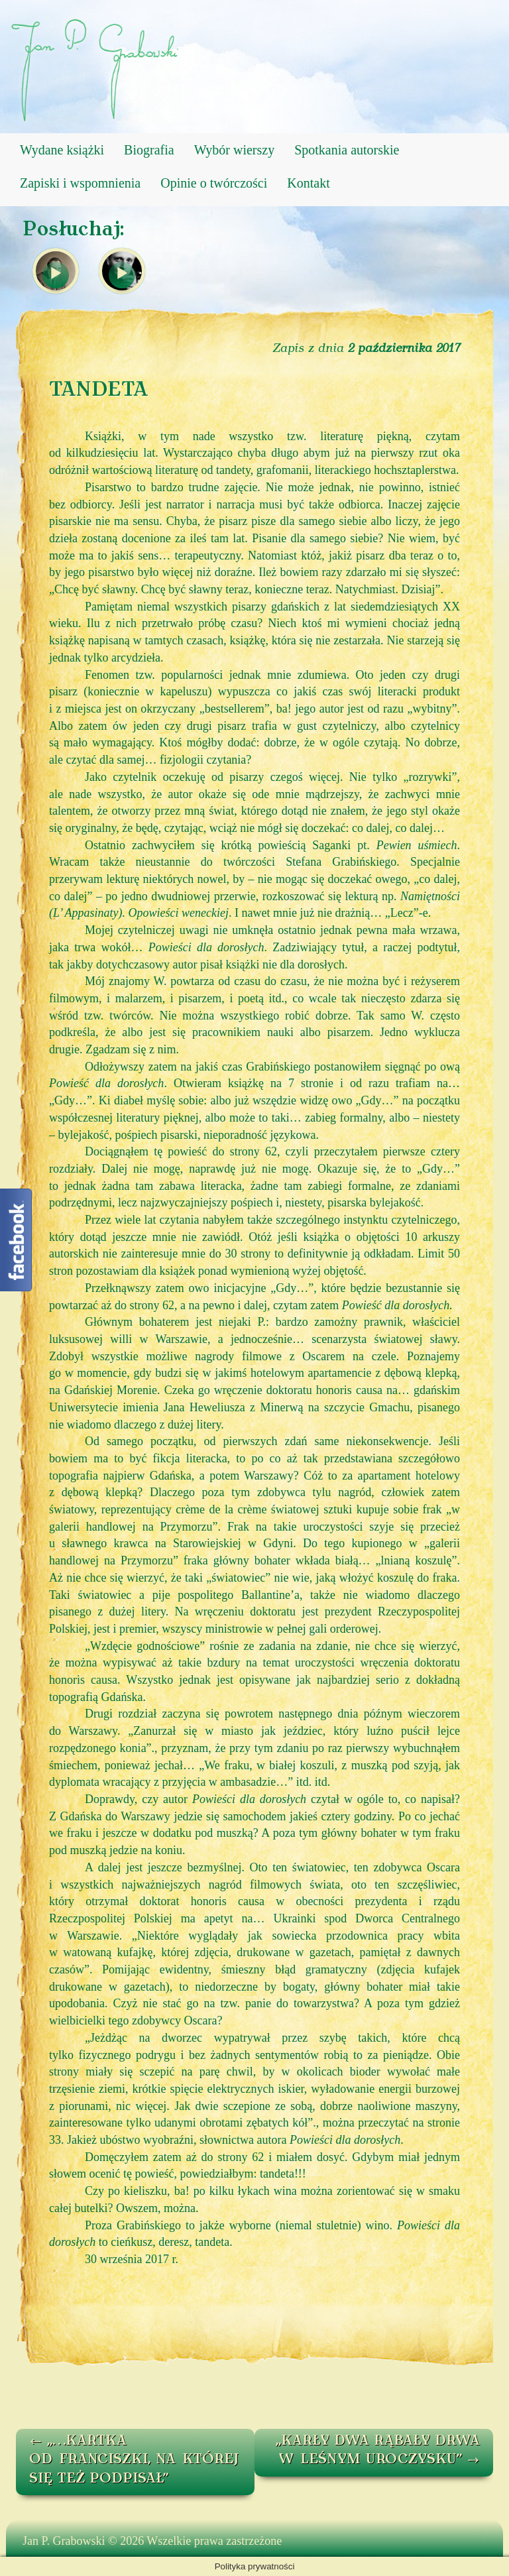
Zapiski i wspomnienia (80, 183)
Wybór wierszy (234, 150)
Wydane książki (62, 150)
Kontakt (308, 183)
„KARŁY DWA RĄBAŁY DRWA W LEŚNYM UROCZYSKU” (378, 2451)
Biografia (149, 150)
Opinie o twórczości (213, 183)
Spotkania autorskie (346, 150)
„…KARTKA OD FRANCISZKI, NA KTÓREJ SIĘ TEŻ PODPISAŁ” (134, 2460)
